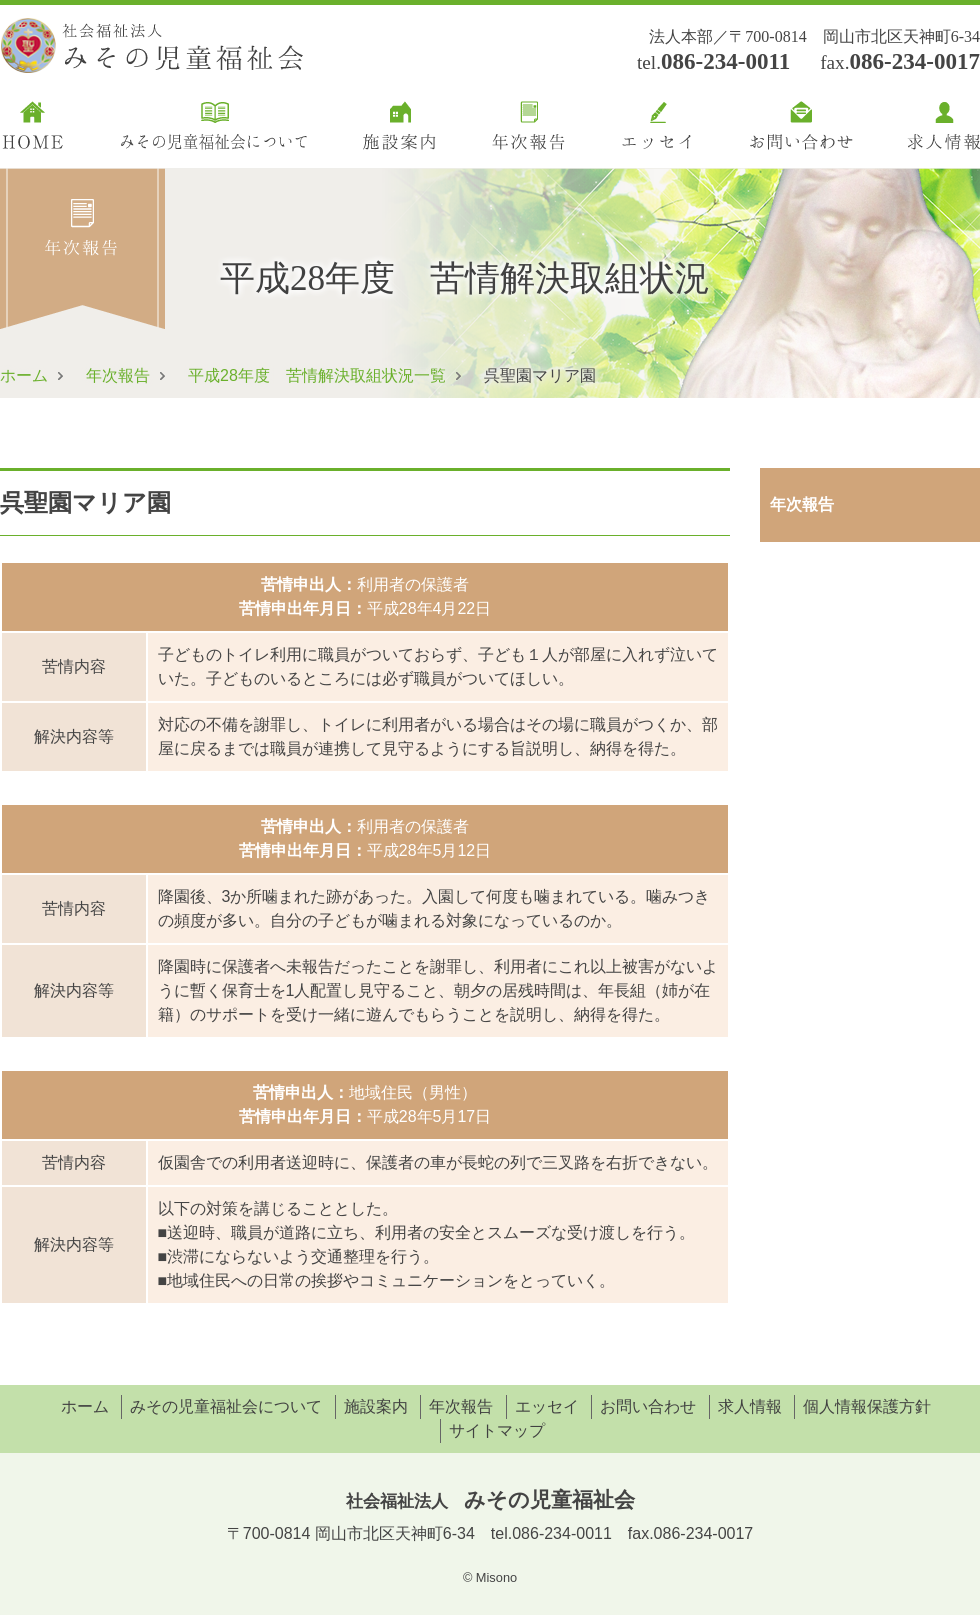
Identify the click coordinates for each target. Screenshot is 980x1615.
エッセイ (547, 1406)
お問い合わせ (648, 1406)
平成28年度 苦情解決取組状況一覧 (317, 375)
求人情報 (750, 1406)
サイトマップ (497, 1430)
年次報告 (118, 375)
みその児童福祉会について (226, 1406)
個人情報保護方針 (867, 1406)
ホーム (24, 375)
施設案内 (376, 1406)
